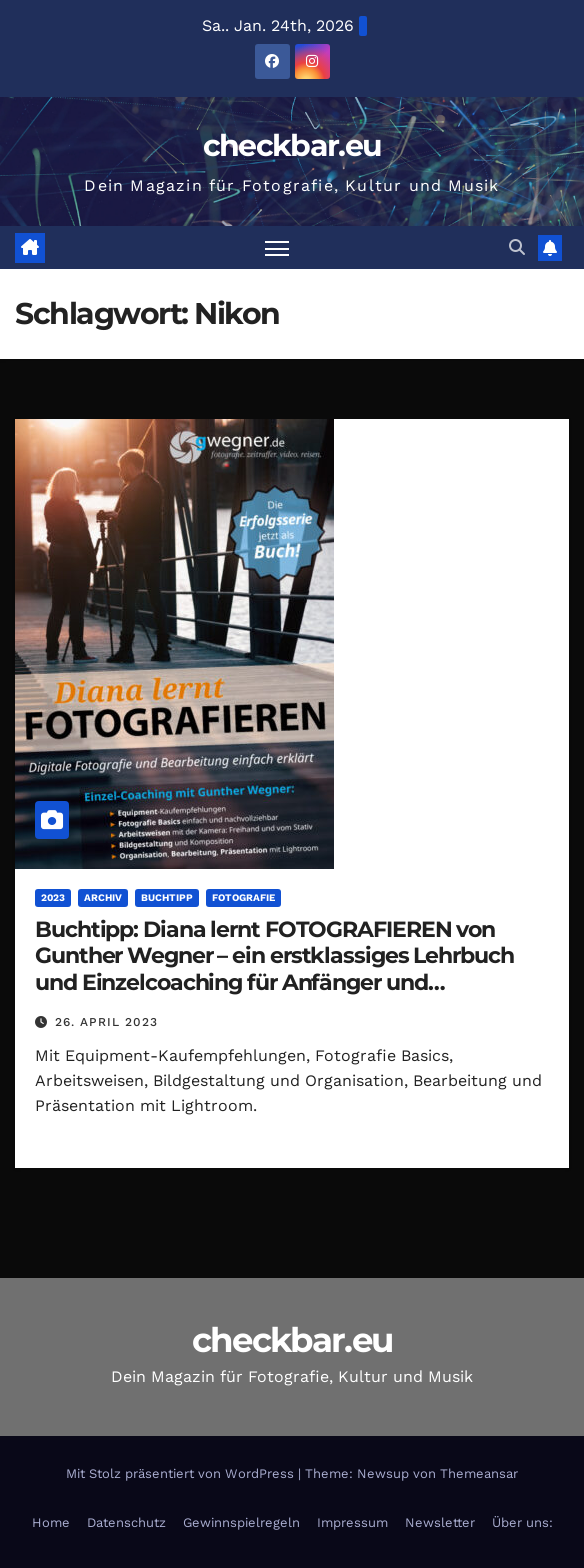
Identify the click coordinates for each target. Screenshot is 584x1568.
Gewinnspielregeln (241, 1522)
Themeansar (479, 1473)
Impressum (352, 1522)
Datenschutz (126, 1522)
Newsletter (440, 1522)
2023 (53, 897)
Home (51, 1522)
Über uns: (522, 1522)
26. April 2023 (106, 1022)
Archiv (103, 897)
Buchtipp (167, 897)
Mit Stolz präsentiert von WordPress (182, 1473)
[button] (517, 247)
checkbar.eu (292, 145)
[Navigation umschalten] (277, 247)
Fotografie (243, 897)
